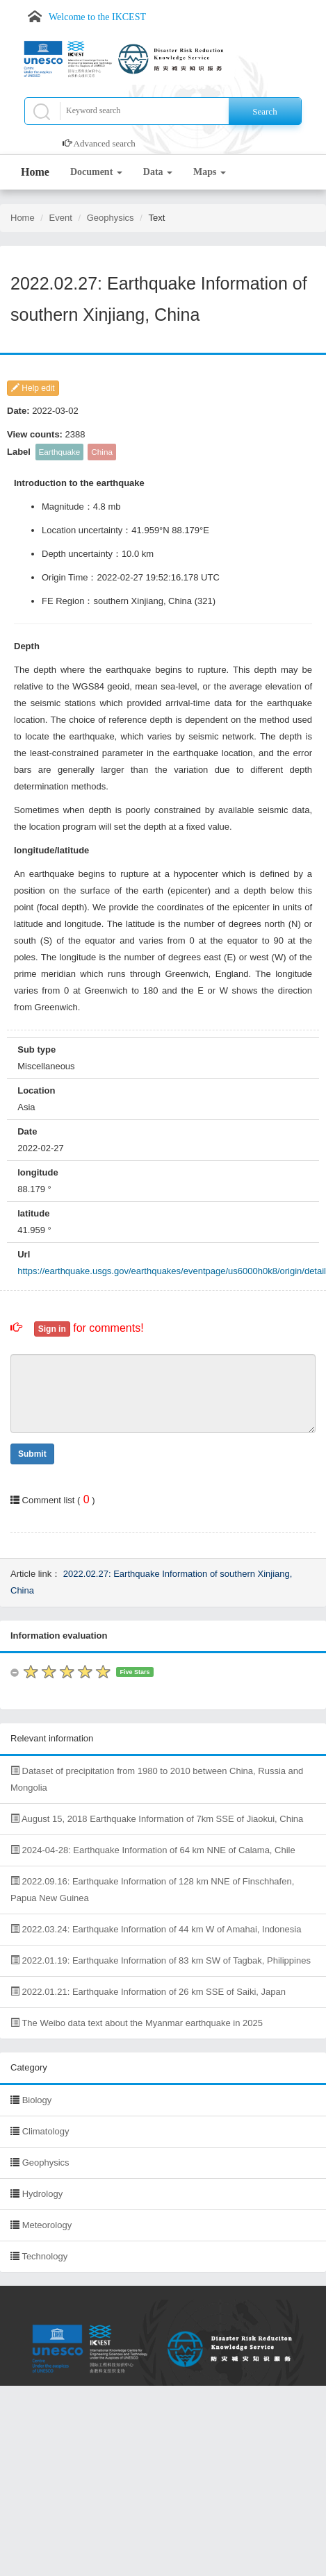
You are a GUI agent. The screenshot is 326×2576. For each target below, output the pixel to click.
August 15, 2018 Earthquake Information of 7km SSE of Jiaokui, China (156, 1819)
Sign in (52, 1329)
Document (96, 172)
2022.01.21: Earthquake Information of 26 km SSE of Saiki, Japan (148, 1992)
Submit (32, 1454)
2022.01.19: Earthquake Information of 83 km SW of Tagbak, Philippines (160, 1960)
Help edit (33, 388)
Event (60, 217)
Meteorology (47, 2225)
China (102, 451)
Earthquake (60, 451)
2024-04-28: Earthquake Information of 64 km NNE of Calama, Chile (152, 1850)
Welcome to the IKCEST (97, 17)
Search (264, 111)
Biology (37, 2100)
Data (157, 172)
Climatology (46, 2131)
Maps (209, 172)
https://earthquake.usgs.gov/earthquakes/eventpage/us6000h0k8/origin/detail (171, 1271)
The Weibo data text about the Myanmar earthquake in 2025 (136, 2023)
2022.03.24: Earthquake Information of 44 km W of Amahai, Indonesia (155, 1929)
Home (35, 172)
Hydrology (42, 2194)
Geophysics (110, 217)
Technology (44, 2256)
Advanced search (105, 143)
